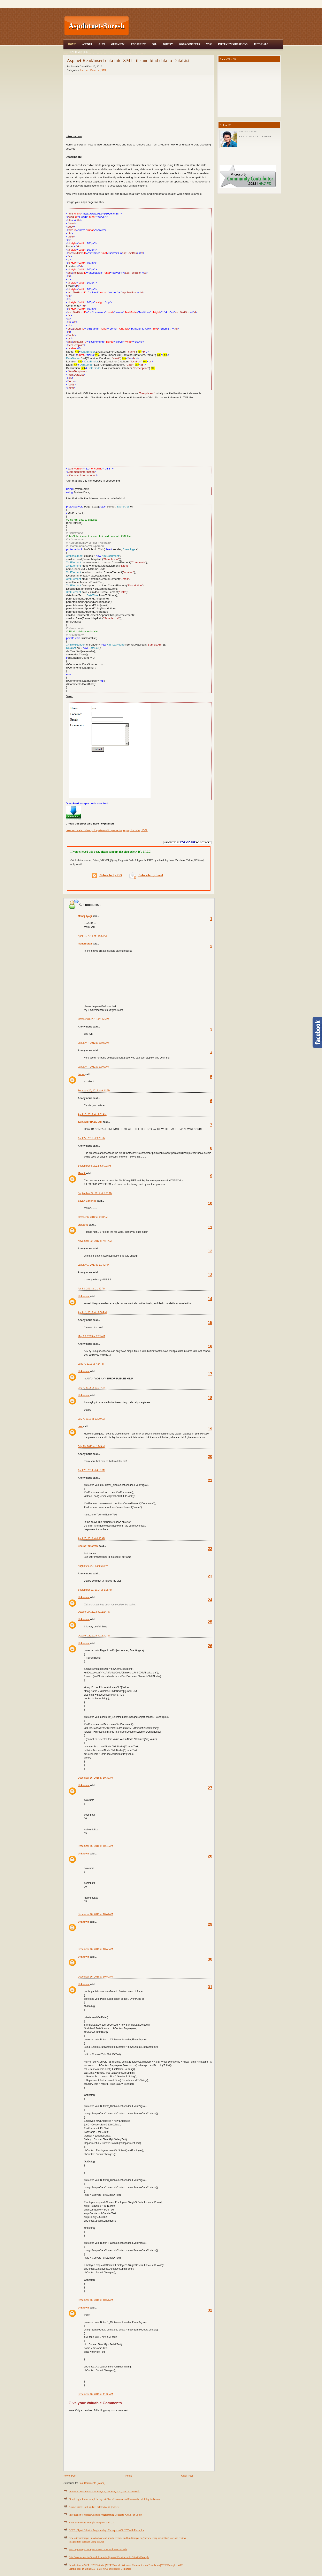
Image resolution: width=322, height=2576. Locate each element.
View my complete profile (255, 136)
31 (210, 1986)
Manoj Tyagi (85, 916)
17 (210, 1374)
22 (210, 1548)
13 (210, 1275)
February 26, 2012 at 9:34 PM (94, 1090)
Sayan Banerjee (87, 1200)
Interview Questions (232, 44)
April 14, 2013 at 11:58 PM (92, 1312)
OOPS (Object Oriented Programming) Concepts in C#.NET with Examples (106, 2530)
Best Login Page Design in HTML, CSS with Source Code (98, 2549)
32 (210, 2310)
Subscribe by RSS (107, 875)
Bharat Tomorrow (88, 1546)
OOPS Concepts (189, 44)
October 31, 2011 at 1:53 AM (93, 1019)
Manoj (82, 1173)
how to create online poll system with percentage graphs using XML (107, 830)
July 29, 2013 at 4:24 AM (91, 1446)
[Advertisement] (206, 26)
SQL (154, 44)
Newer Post (69, 2475)
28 (210, 1856)
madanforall (85, 943)
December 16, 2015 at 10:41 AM (95, 1914)
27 (210, 1788)
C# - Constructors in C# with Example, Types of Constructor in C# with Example (109, 2557)
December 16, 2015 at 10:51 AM (95, 2300)
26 (210, 1645)
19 (210, 1429)
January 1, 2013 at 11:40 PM (93, 1264)
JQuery (168, 44)
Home (72, 44)
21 (210, 1480)
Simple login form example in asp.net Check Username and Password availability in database (115, 2499)
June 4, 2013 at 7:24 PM (91, 1363)
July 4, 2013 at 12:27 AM (91, 1387)
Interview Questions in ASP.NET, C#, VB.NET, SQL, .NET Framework (104, 2491)
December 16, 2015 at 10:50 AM (95, 1976)
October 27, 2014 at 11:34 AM (94, 1611)
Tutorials (261, 44)
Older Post (187, 2475)
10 (210, 1203)
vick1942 (83, 1224)
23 (210, 1576)
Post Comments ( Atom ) (91, 2483)
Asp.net (84, 70)
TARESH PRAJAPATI (90, 1122)
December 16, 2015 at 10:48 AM (95, 1949)
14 (210, 1298)
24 (210, 1600)
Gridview (117, 44)
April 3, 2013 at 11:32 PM (91, 1288)
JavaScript (138, 44)
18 (210, 1397)
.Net (80, 1426)
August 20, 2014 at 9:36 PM (93, 1566)
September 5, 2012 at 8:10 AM (94, 1165)
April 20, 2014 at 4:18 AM (91, 1470)
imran (81, 1074)
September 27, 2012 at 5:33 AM (95, 1193)
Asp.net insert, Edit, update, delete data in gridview (94, 2507)
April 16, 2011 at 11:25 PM (92, 936)
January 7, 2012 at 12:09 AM (93, 1066)
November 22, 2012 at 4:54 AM (95, 1241)
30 (210, 1959)
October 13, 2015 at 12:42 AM (94, 1635)
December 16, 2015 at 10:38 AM (95, 1777)
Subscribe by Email (146, 875)
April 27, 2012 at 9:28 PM (91, 1138)
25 (210, 1622)
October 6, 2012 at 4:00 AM (93, 1217)
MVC (209, 44)
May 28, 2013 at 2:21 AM (91, 1336)
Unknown (84, 1296)
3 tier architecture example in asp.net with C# (91, 2522)
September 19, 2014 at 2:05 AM (95, 1589)
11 (210, 1227)
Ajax (101, 44)
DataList (95, 70)
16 (210, 1346)
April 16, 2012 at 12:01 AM (92, 1114)
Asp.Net (87, 44)
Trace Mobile (77, 52)
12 (210, 1251)
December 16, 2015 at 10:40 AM (95, 1846)
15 (210, 1322)
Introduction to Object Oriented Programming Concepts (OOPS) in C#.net (105, 2514)
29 (210, 1924)
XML (104, 70)
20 (210, 1456)
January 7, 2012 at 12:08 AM (93, 1042)
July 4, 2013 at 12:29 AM (91, 1418)
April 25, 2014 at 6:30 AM (91, 1538)
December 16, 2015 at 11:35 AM (95, 2394)
